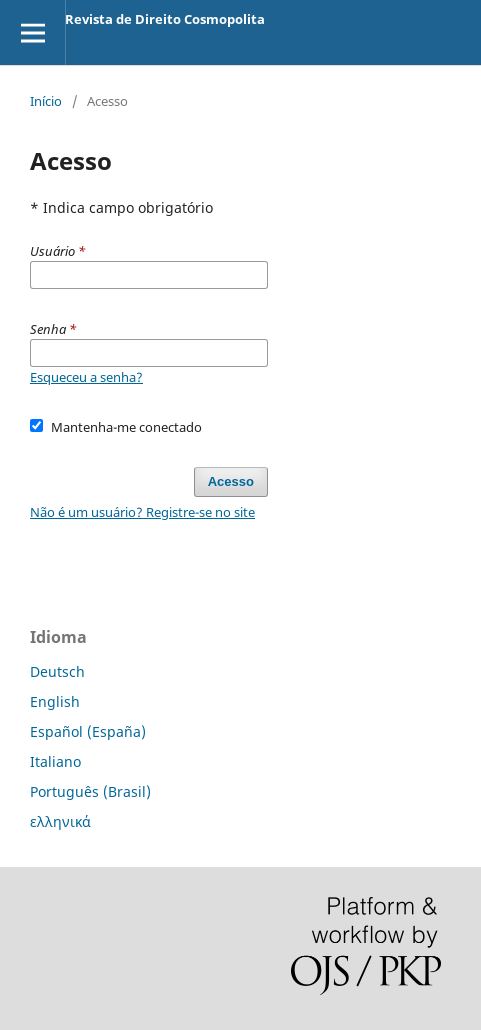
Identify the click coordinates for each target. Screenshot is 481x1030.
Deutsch (57, 671)
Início (46, 101)
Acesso (231, 481)
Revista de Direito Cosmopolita (165, 19)
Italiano (55, 761)
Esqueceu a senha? (86, 377)
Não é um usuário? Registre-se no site (142, 512)
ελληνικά (60, 821)
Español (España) (88, 731)
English (55, 701)
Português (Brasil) (90, 791)
